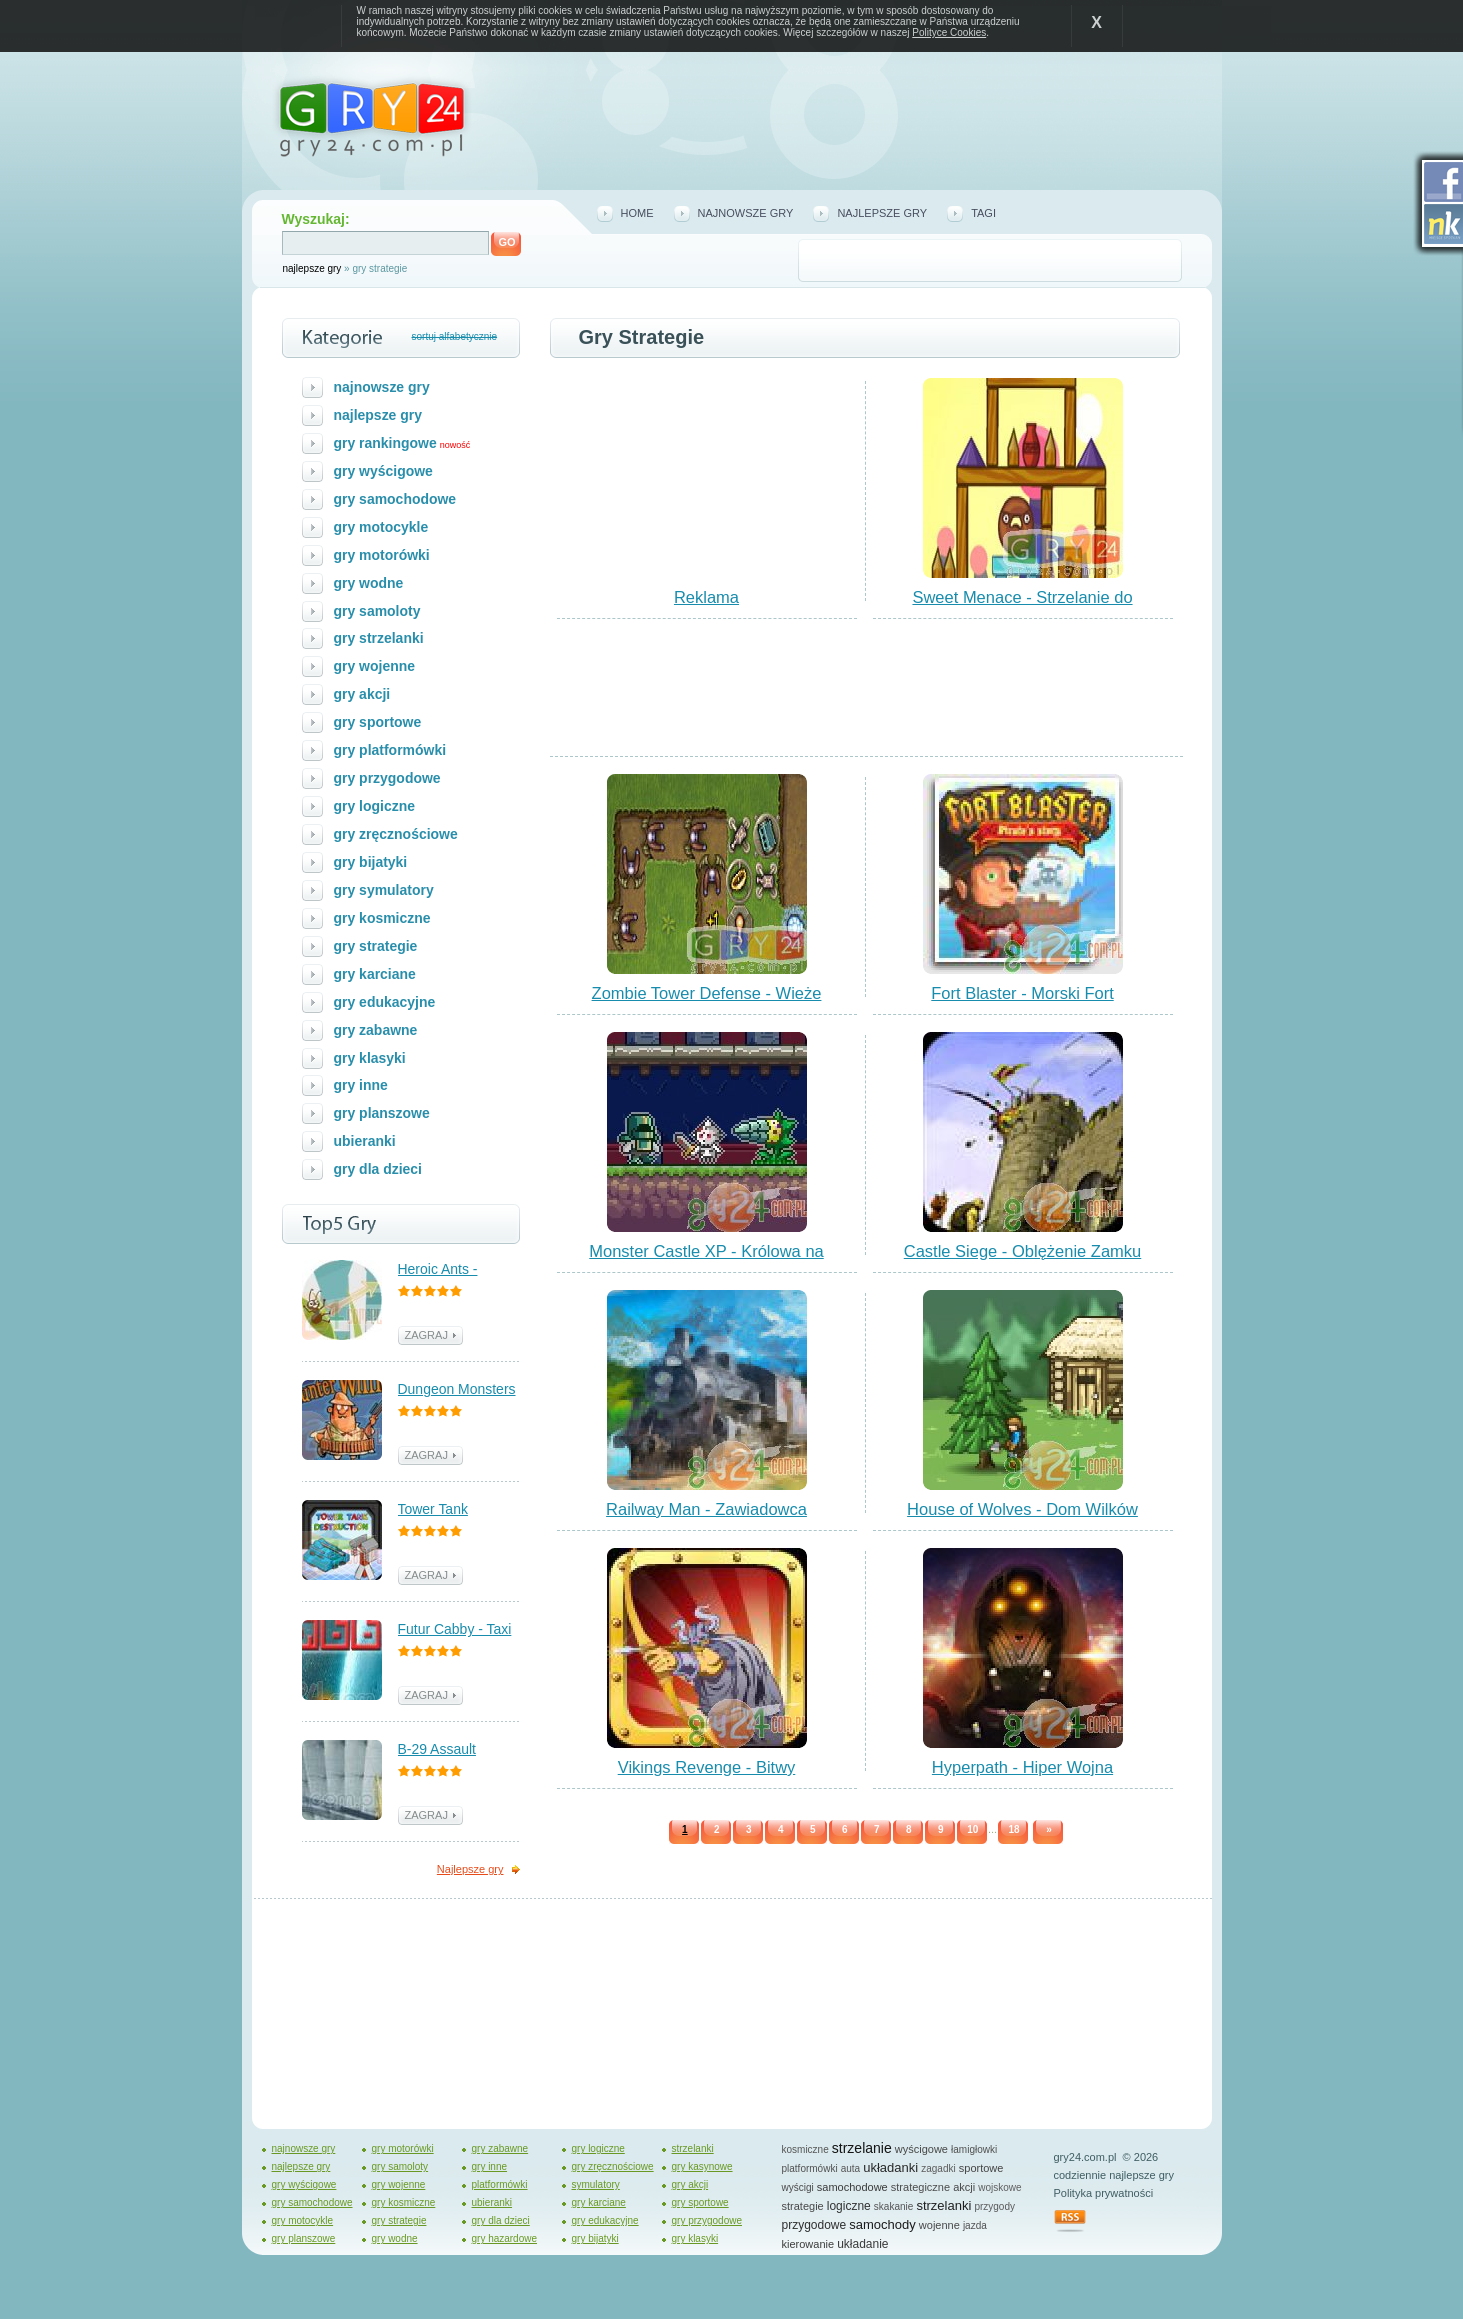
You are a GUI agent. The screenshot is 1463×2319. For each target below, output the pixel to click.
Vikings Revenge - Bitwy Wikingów (707, 1776)
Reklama (706, 597)
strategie (803, 2206)
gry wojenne (375, 666)
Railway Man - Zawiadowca (706, 1509)
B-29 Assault (437, 1749)
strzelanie (862, 2148)
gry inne (361, 1085)
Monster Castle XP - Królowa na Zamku (706, 1260)
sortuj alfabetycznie (455, 336)
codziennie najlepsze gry (1114, 2175)
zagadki (938, 2168)
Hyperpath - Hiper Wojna (1022, 1767)
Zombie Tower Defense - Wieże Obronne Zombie (707, 1002)
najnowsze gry (746, 213)
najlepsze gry (312, 268)
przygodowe (814, 2225)
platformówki (500, 2184)
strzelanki (693, 2148)
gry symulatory (384, 890)
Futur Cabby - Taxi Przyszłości (455, 1630)
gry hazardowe (505, 2238)
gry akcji (362, 694)
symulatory (596, 2184)
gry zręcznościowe (396, 834)
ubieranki (365, 1141)
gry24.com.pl (1085, 2157)
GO (507, 242)
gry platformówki (390, 750)
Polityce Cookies (949, 32)
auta (850, 2168)
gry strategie (376, 946)
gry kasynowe (702, 2166)
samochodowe (852, 2187)
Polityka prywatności (1104, 2193)
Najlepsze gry (470, 1869)
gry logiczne (375, 806)
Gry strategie (642, 337)
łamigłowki (974, 2149)
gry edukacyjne (385, 1002)
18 (1013, 1829)
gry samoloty (377, 611)
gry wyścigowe (383, 471)
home (637, 213)
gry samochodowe (395, 499)
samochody (882, 2224)
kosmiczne (805, 2149)
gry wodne (369, 583)
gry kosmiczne (382, 918)
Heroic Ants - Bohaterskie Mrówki (459, 1270)
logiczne (849, 2206)
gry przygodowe (387, 778)
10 (972, 1829)
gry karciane (375, 974)
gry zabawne (376, 1030)
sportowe (981, 2168)
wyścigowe (921, 2149)
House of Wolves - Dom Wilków (1022, 1509)
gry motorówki (382, 555)
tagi (983, 213)
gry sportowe (378, 722)
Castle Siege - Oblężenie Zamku (1023, 1251)
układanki (890, 2167)
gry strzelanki (379, 638)
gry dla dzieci (378, 1169)
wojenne (939, 2225)
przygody (994, 2206)
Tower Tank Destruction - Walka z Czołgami (458, 1510)
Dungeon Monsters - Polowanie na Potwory (457, 1390)
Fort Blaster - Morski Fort (1022, 993)
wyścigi (798, 2187)
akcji (964, 2187)
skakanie (893, 2206)
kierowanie (808, 2244)
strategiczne (920, 2187)
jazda (975, 2225)
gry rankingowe (385, 443)
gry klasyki (370, 1058)
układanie (862, 2244)
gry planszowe (382, 1113)
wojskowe (999, 2187)
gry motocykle (381, 527)
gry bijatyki (371, 862)
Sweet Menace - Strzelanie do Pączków (1022, 606)
